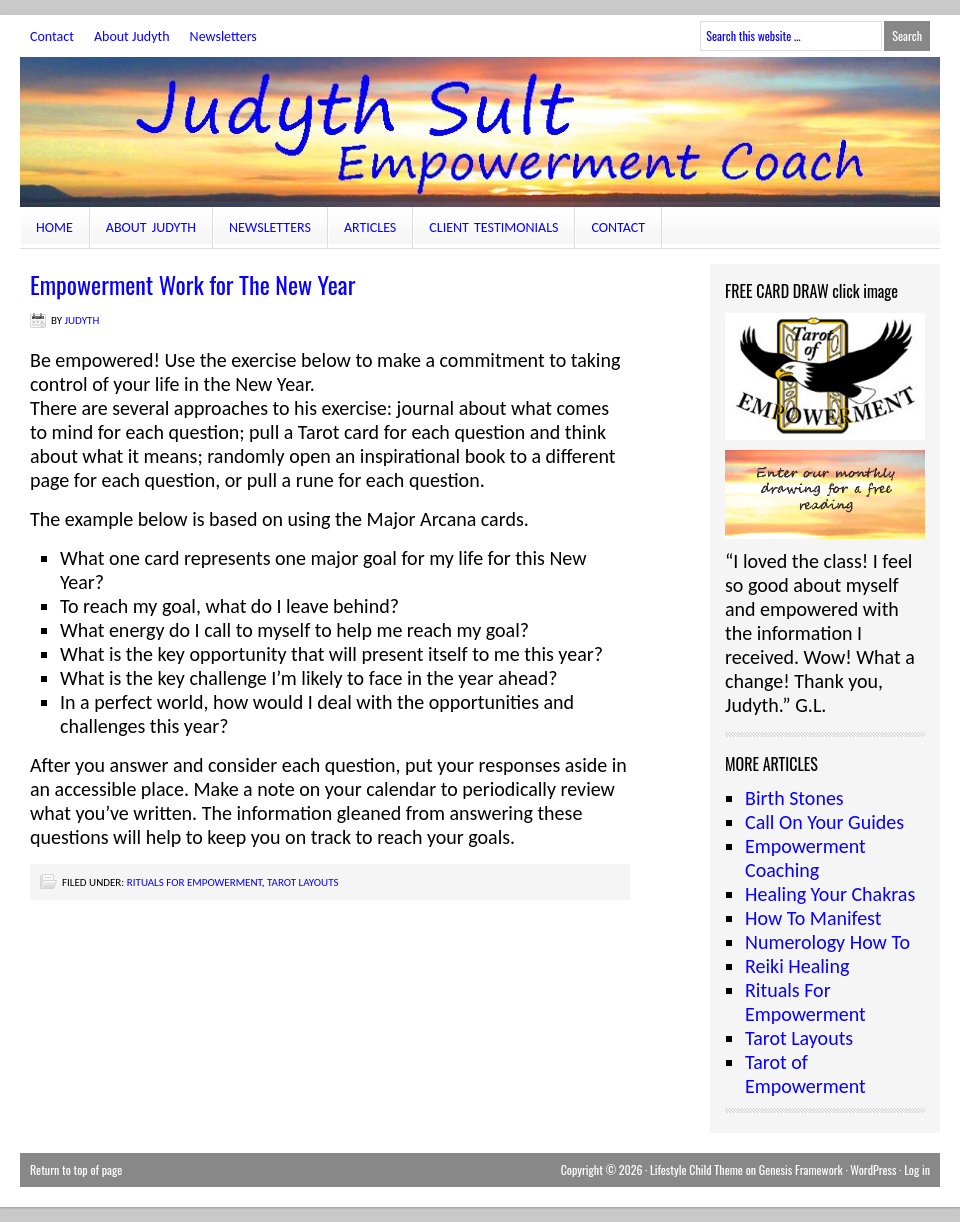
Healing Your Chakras (830, 894)
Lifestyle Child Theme (696, 1169)
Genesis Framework (801, 1169)
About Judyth (132, 36)
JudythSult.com (480, 132)
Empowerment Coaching (805, 858)
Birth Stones (794, 798)
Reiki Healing (797, 966)
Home (54, 227)
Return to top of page (76, 1169)
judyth (82, 320)
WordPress (873, 1169)
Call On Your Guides (824, 822)
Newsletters (223, 36)
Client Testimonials (493, 227)
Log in (917, 1169)
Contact (52, 36)
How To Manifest (813, 918)
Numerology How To (827, 942)
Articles (370, 227)
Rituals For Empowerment (194, 882)
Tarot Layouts (302, 882)
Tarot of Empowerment (805, 1074)
